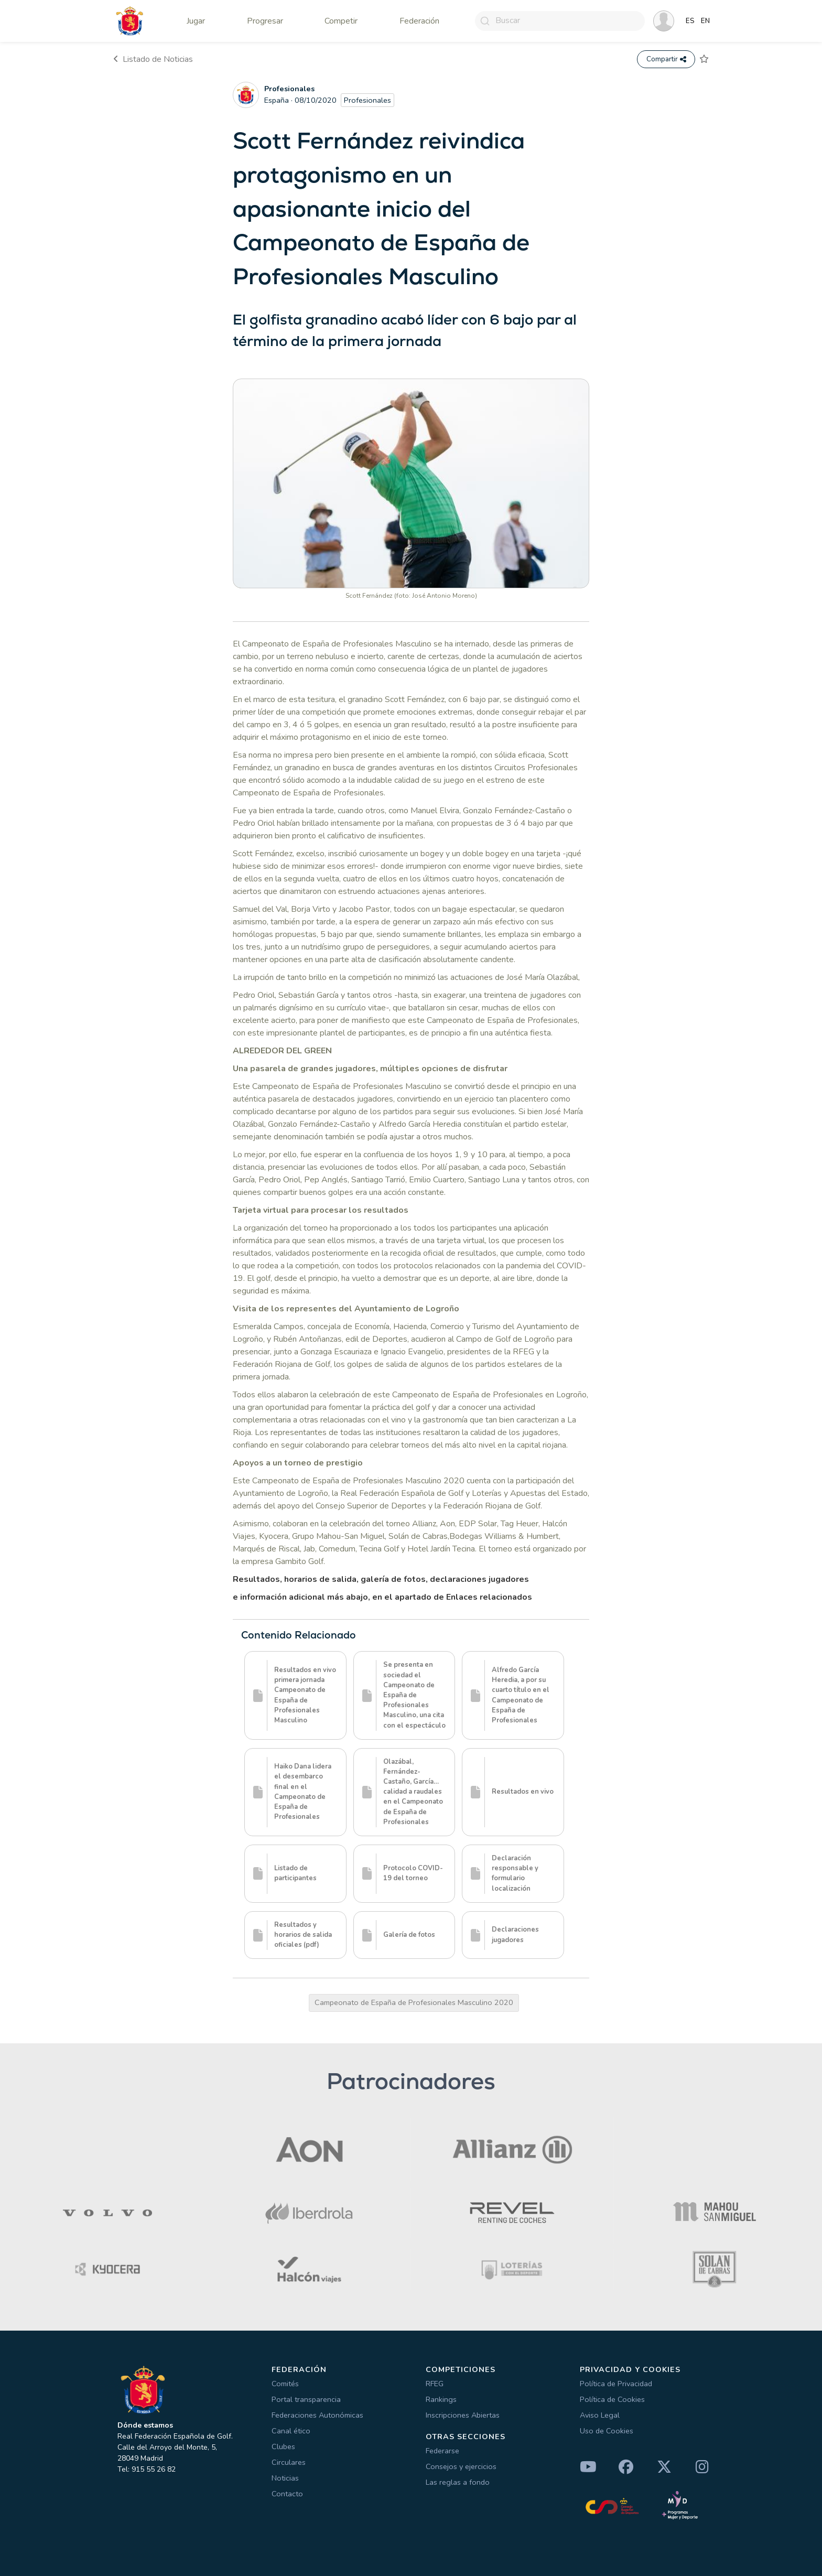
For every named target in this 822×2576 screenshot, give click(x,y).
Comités (285, 2383)
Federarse (442, 2450)
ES (690, 21)
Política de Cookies (612, 2399)
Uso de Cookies (606, 2431)
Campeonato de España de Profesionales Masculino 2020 (414, 2002)
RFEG (435, 2383)
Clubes (283, 2446)
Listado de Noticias (153, 59)
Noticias (285, 2478)
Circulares (289, 2462)
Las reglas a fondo (458, 2482)
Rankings (441, 2399)
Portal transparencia (306, 2399)
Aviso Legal (600, 2415)
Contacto (287, 2493)
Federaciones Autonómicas (317, 2415)
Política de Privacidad (616, 2383)
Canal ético (291, 2431)
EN (705, 21)
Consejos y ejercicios (461, 2466)
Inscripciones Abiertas (463, 2415)
